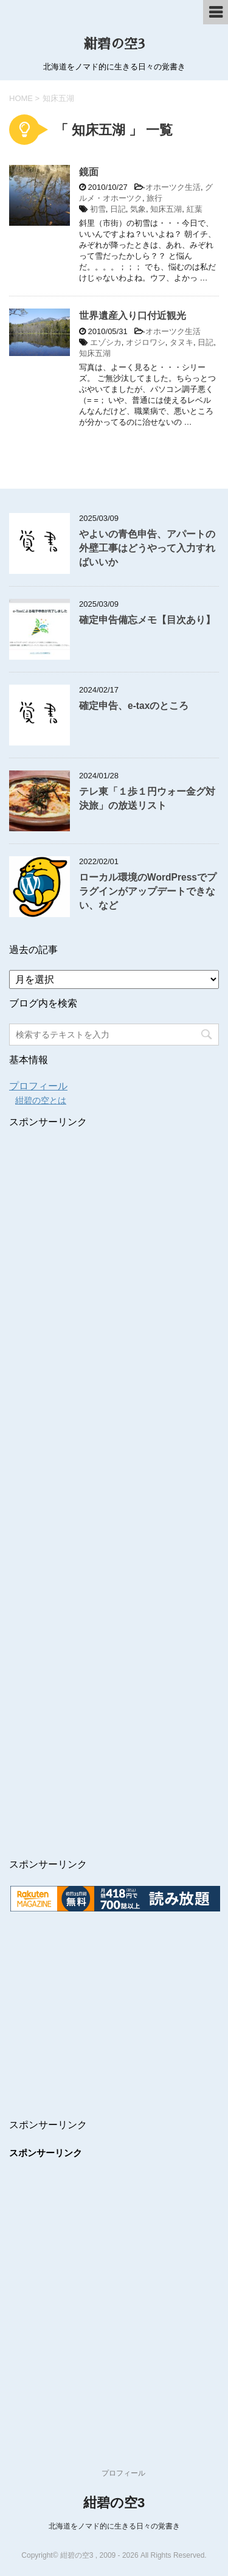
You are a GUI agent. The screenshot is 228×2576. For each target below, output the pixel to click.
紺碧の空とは (40, 1100)
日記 (118, 209)
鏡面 (88, 172)
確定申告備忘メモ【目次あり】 (147, 620)
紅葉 (194, 209)
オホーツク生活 (173, 187)
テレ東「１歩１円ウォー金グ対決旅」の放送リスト (147, 798)
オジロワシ (145, 342)
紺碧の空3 (114, 44)
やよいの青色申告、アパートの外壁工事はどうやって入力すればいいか (147, 548)
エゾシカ (106, 342)
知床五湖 (166, 209)
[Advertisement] (111, 1452)
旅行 (154, 198)
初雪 (98, 209)
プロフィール (38, 1086)
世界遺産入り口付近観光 (132, 315)
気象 (138, 209)
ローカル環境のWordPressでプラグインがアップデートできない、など (147, 891)
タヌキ (181, 342)
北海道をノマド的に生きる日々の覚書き (114, 2526)
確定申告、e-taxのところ (133, 705)
